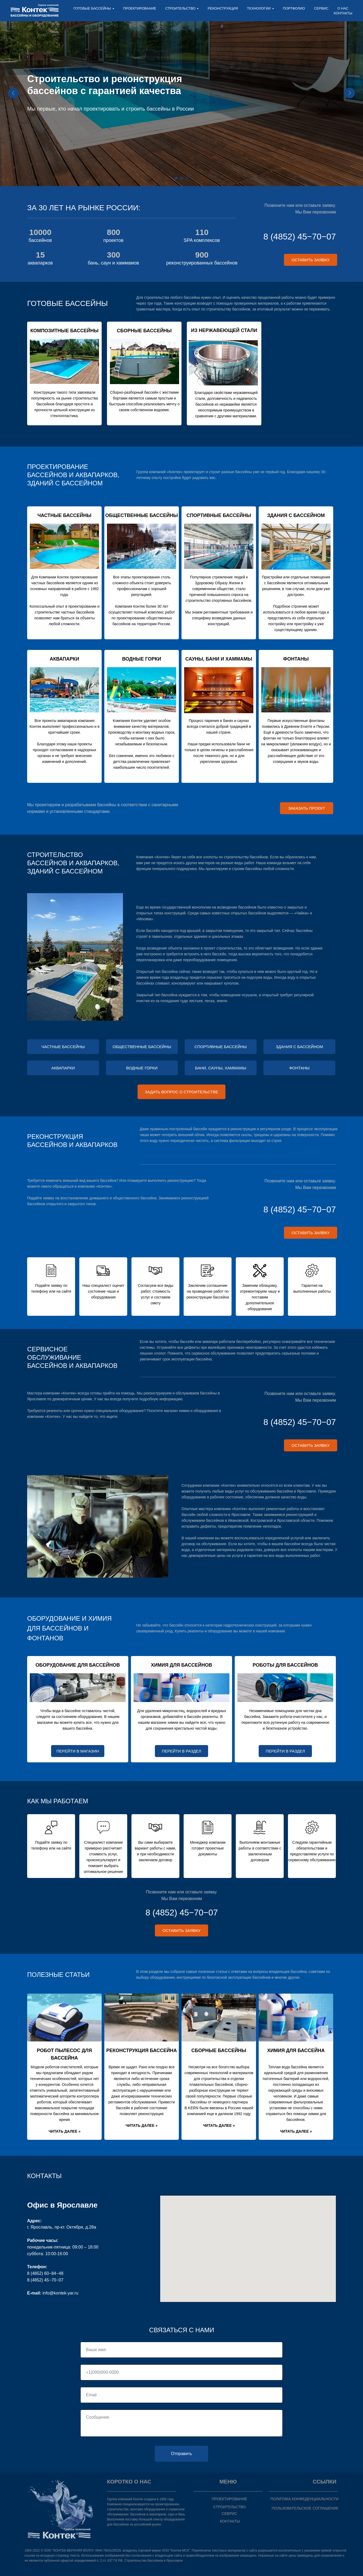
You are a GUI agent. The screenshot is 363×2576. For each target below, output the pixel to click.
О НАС (342, 8)
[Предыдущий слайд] (13, 93)
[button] (310, 260)
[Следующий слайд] (349, 93)
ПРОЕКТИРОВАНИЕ (139, 8)
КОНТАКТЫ (343, 13)
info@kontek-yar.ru (61, 2293)
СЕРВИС (321, 8)
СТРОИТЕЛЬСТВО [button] (180, 8)
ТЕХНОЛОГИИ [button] (259, 8)
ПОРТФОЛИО (294, 8)
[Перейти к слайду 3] (186, 178)
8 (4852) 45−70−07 (299, 236)
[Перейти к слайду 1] (176, 178)
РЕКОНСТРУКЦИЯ (223, 8)
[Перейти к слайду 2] (181, 178)
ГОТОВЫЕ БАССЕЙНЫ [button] (92, 8)
